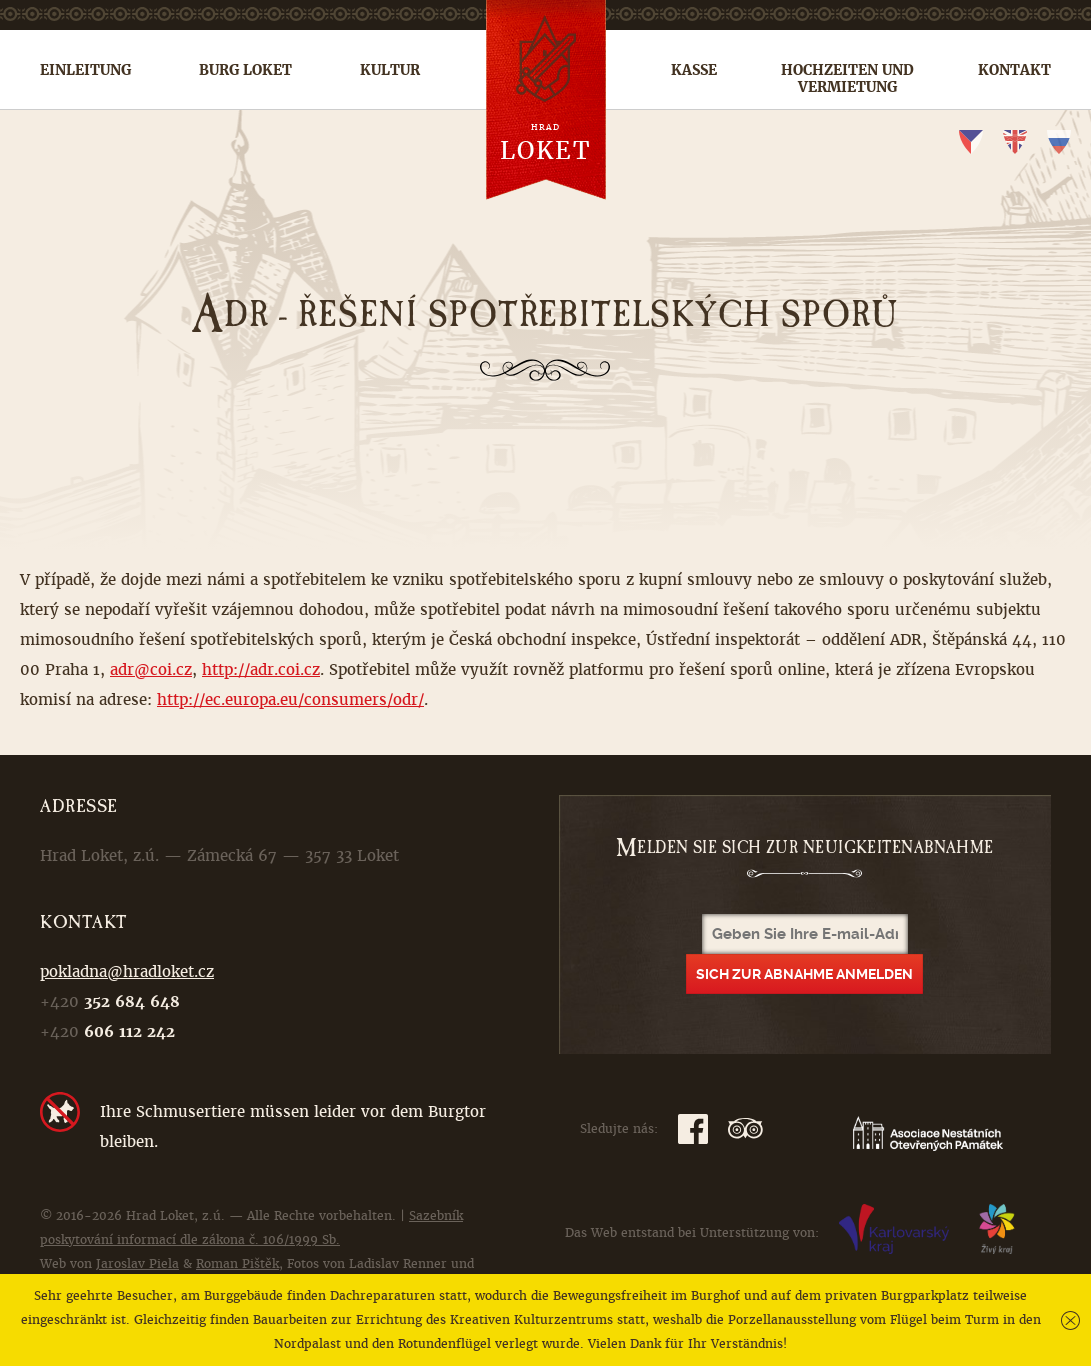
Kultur (390, 70)
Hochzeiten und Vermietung (847, 78)
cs (971, 142)
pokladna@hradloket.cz (127, 971)
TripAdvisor (745, 1129)
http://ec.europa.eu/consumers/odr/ (290, 699)
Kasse (694, 70)
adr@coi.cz (151, 669)
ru (1059, 142)
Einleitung (85, 70)
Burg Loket (245, 70)
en (1015, 142)
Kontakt (1014, 70)
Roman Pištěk (237, 1264)
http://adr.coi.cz (261, 669)
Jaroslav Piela (137, 1264)
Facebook (693, 1129)
